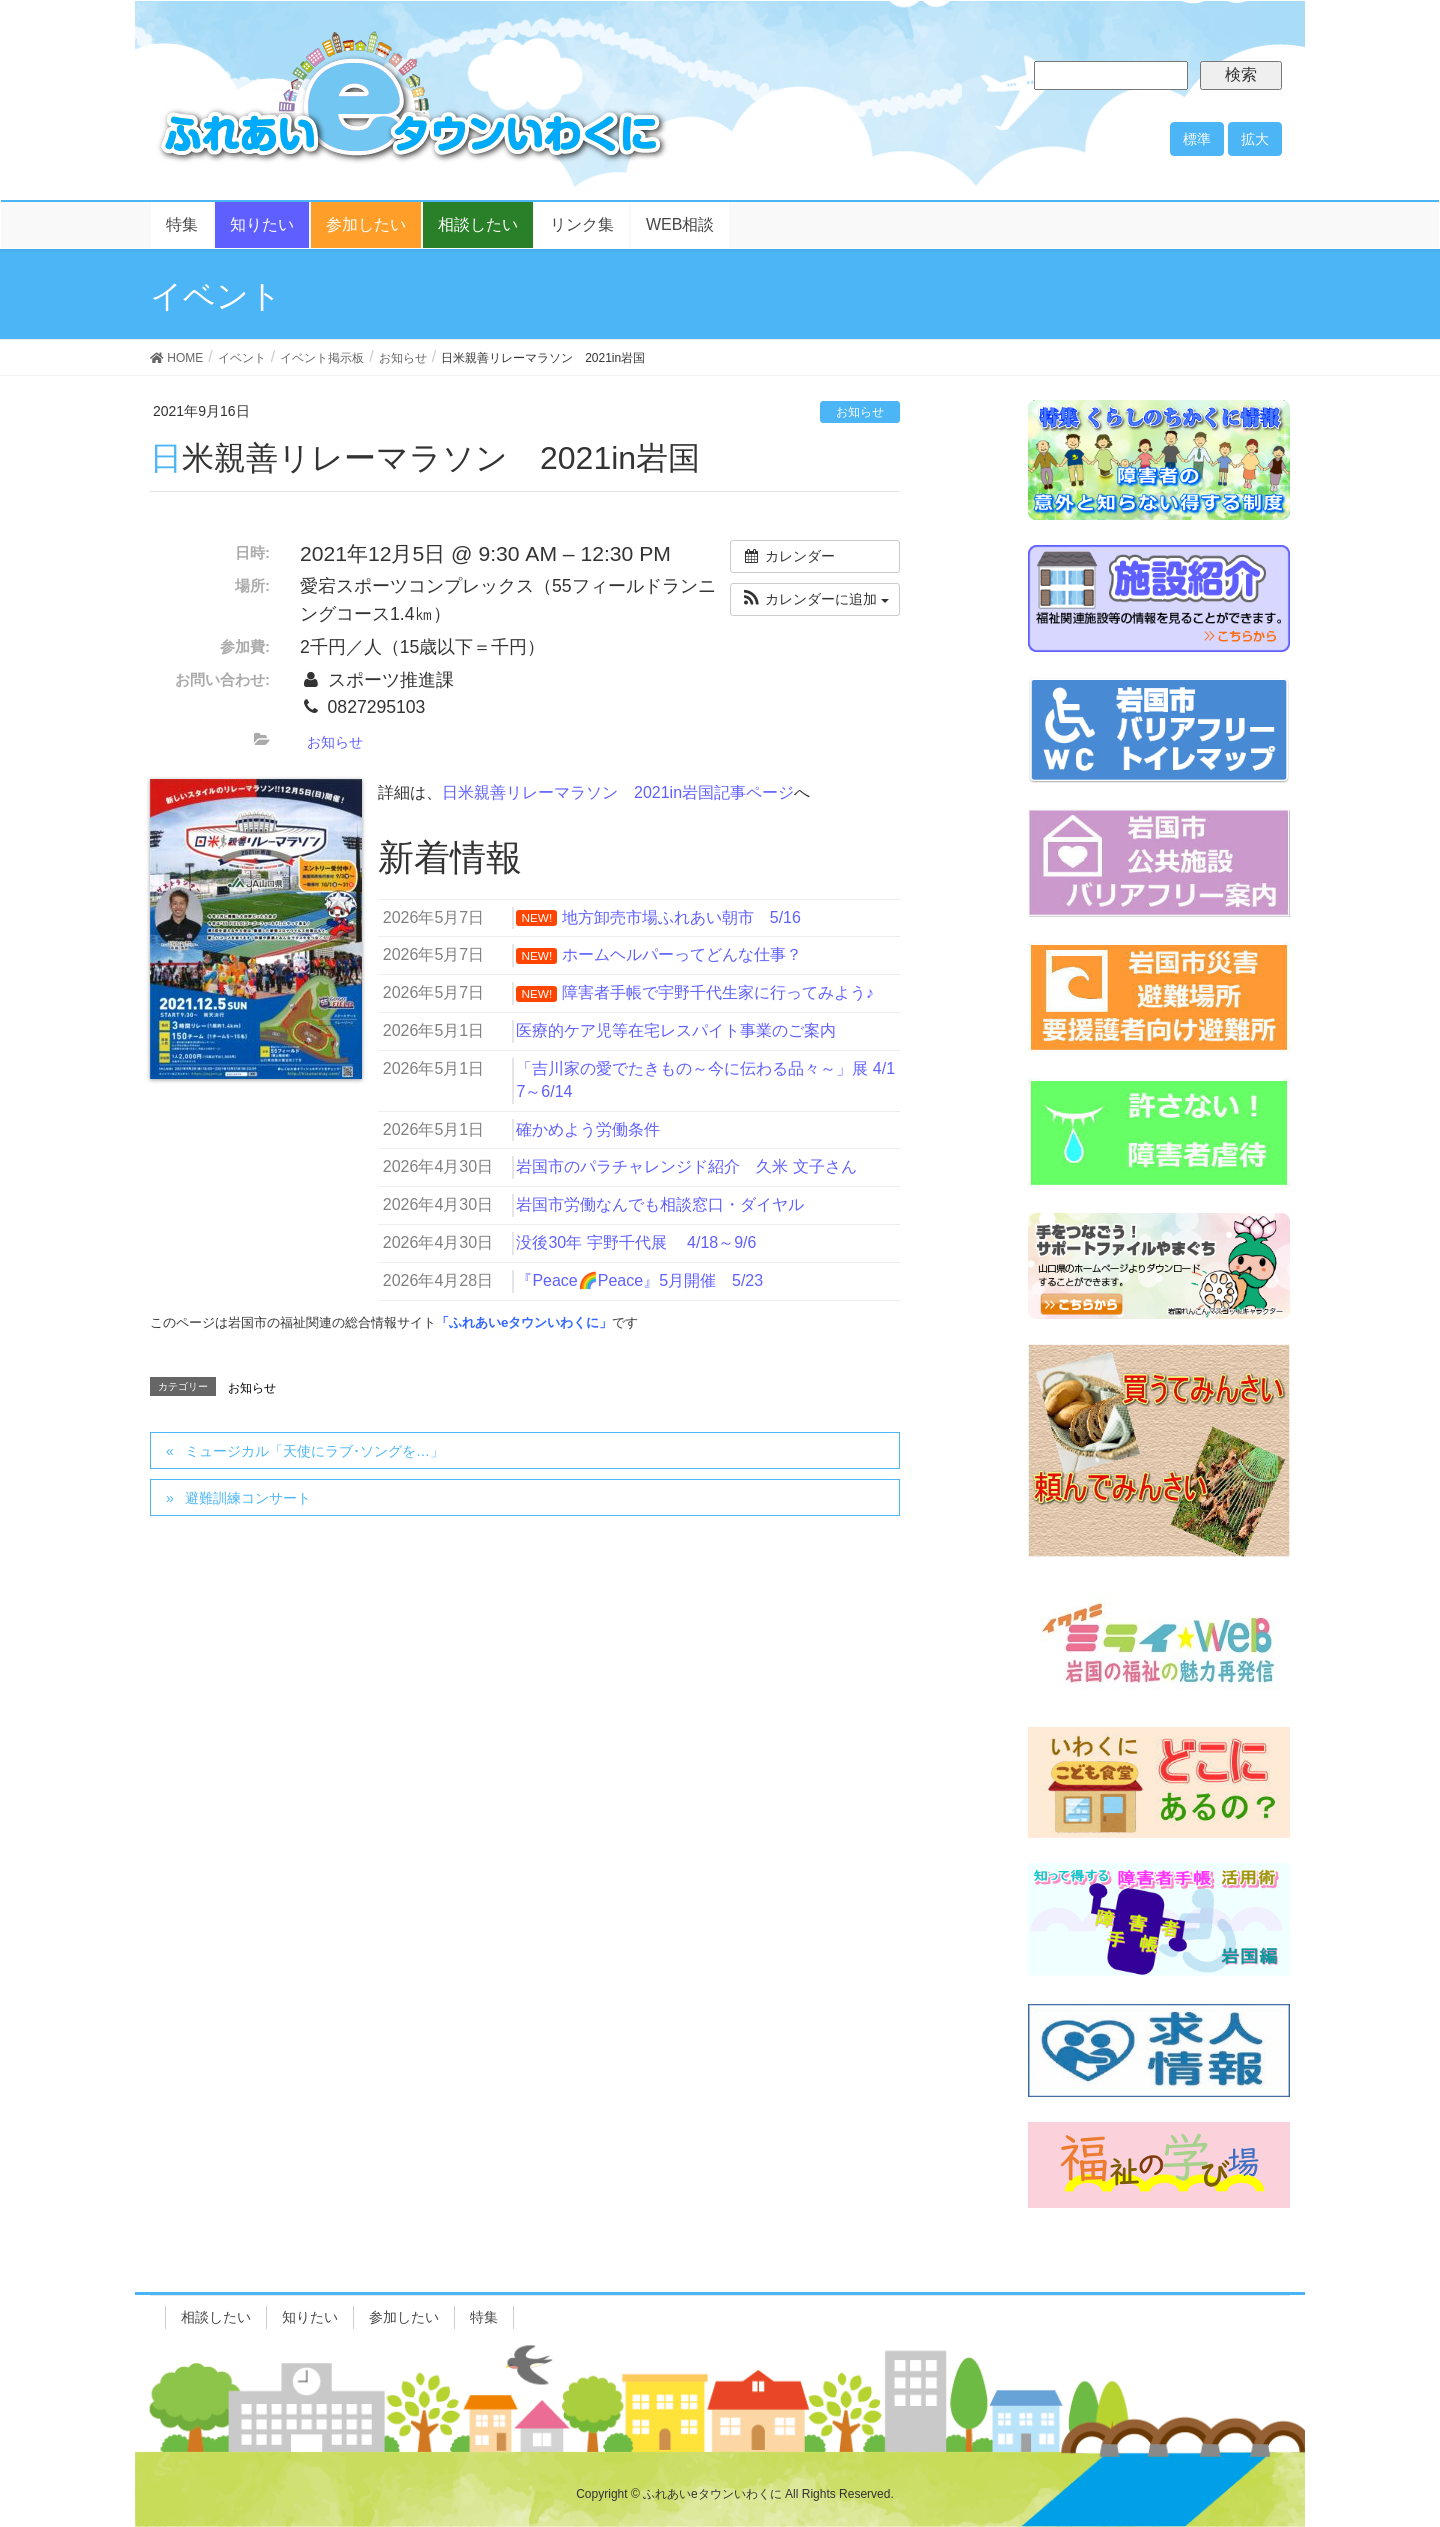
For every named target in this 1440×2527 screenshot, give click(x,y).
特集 (484, 2317)
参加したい (404, 2317)
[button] (815, 599)
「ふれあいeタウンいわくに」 (524, 1322)
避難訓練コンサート (248, 1498)
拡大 (1255, 139)
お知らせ (860, 412)
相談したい (216, 2317)
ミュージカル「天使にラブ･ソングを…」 (314, 1451)
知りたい (310, 2317)
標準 (1197, 139)
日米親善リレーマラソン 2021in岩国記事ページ (618, 792)
